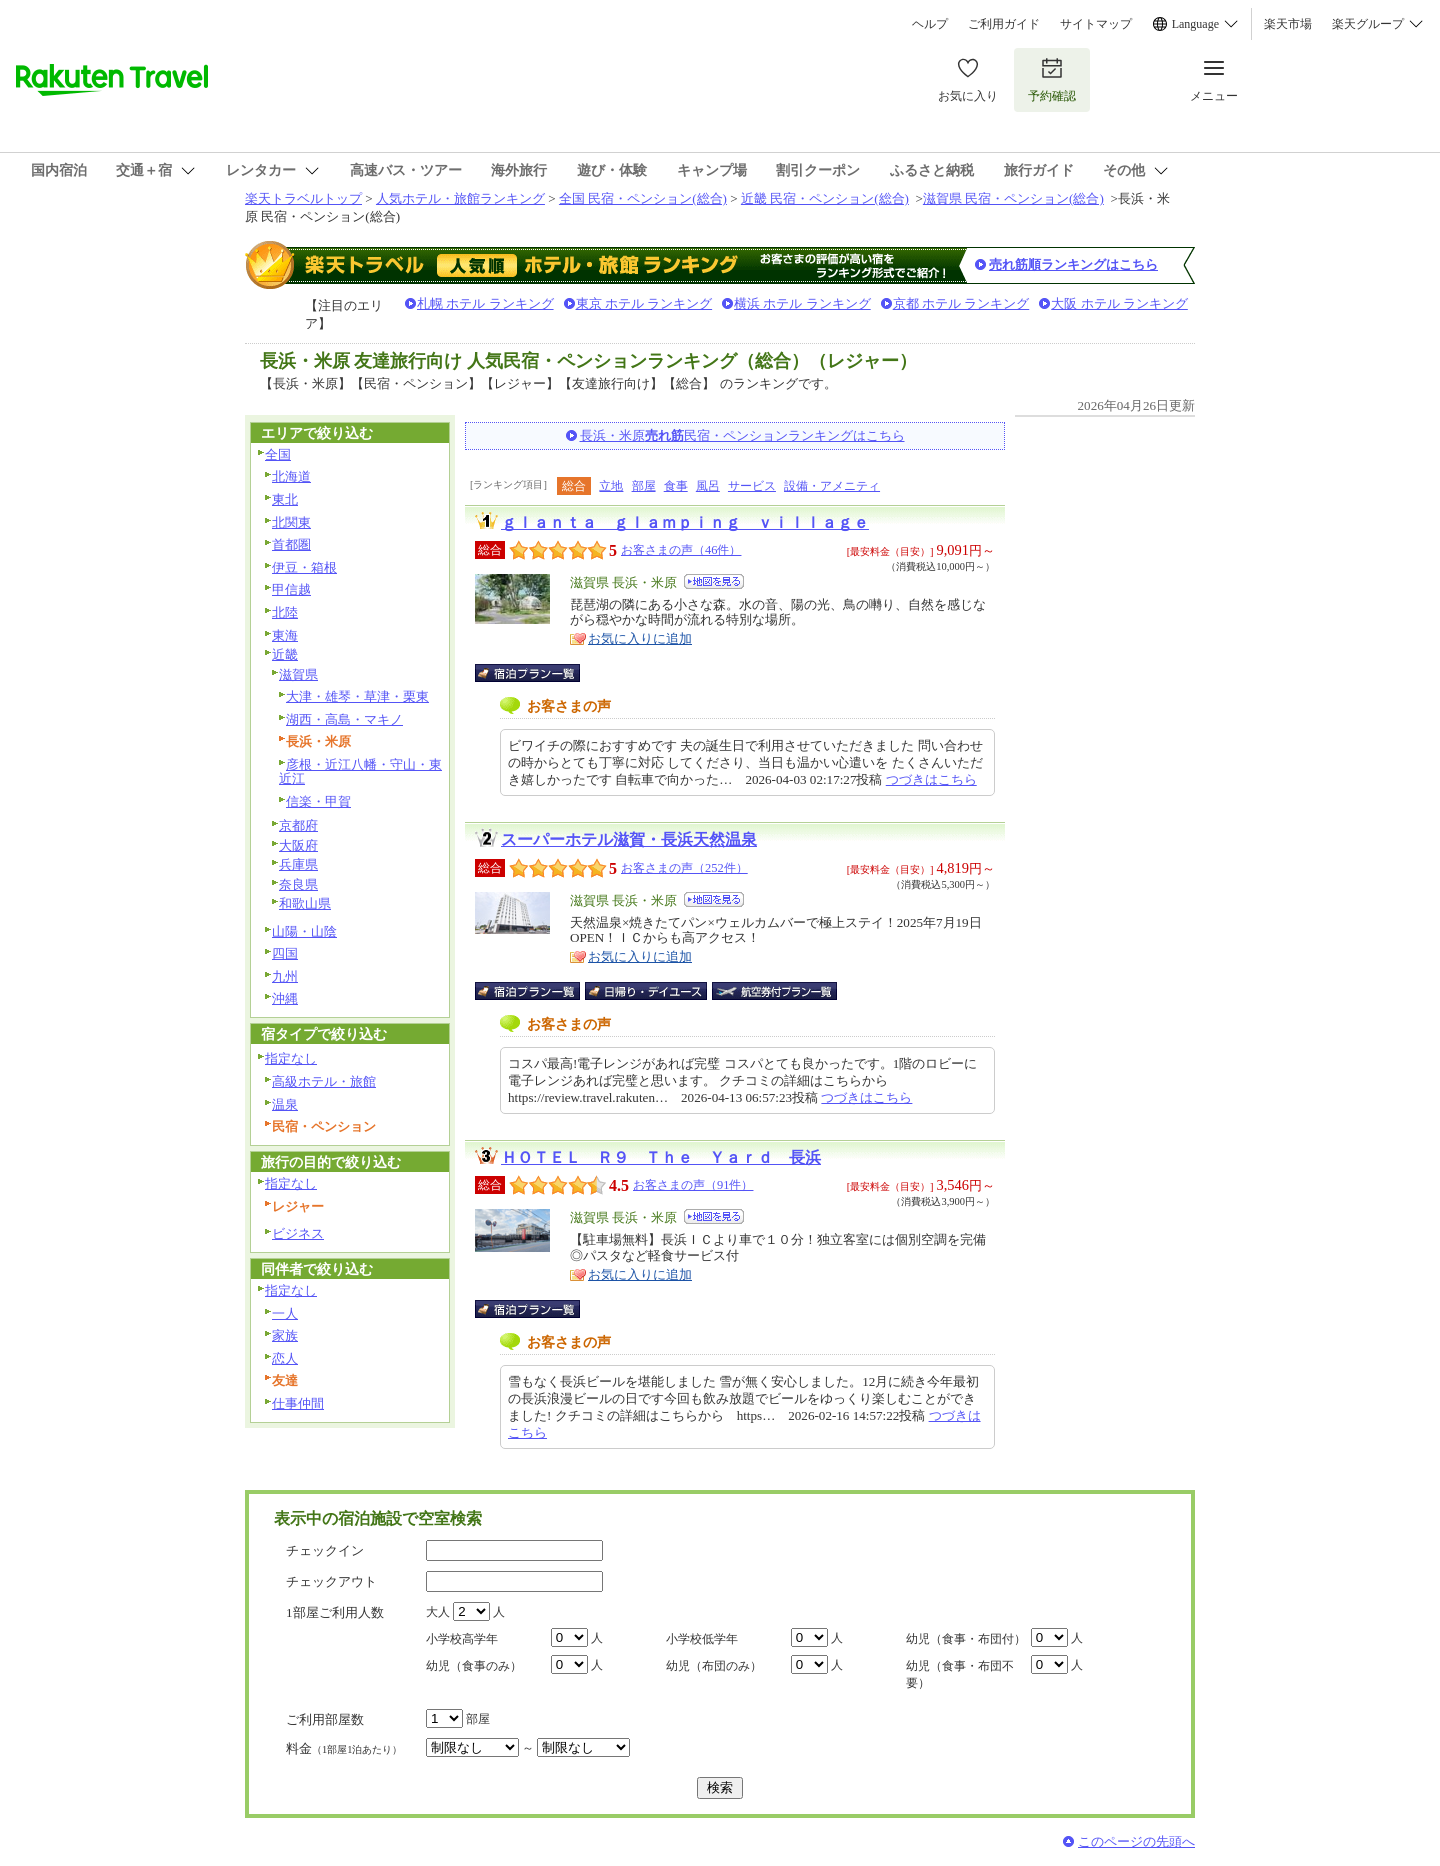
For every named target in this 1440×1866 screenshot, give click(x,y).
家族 (285, 1335)
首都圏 (291, 544)
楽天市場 (1288, 24)
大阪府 (298, 845)
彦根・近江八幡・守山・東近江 (360, 772)
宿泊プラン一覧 (537, 673)
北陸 (285, 612)
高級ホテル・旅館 (324, 1081)
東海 (285, 635)
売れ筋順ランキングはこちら (1073, 264)
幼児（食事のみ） (474, 1666)
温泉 (285, 1104)
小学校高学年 (462, 1639)
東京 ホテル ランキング (644, 303)
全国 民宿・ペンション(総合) (643, 198)
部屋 (644, 486)
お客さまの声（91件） (693, 1185)
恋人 (285, 1358)
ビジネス (298, 1233)
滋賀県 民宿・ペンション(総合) (1013, 198)
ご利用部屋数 (325, 1719)
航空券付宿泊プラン (774, 991)
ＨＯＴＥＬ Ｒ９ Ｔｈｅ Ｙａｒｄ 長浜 (661, 1157)
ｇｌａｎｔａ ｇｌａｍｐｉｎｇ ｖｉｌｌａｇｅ (685, 522)
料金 (344, 1748)
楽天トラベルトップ (303, 198)
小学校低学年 (702, 1639)
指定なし (291, 1058)
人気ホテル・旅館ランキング (460, 198)
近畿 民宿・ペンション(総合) (825, 198)
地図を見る (714, 581)
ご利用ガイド (1004, 24)
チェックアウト (331, 1581)
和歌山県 (305, 903)
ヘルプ (930, 24)
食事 (676, 486)
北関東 (291, 522)
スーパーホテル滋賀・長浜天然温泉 (629, 839)
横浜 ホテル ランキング (802, 303)
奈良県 (298, 884)
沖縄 (285, 998)
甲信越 (291, 589)
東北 (285, 499)
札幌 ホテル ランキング (485, 303)
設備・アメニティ (832, 486)
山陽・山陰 (304, 931)
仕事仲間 (298, 1403)
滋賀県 (298, 674)
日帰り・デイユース (647, 991)
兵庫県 (298, 864)
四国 (285, 953)
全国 (278, 454)
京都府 (298, 825)
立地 (611, 486)
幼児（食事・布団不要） (960, 1674)
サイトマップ (1096, 24)
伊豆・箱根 (304, 567)
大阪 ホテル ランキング (1119, 303)
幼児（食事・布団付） (966, 1639)
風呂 (708, 486)
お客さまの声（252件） (684, 868)
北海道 (291, 476)
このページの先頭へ (1136, 1841)
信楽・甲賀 (318, 801)
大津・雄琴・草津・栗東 (357, 696)
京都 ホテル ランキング (961, 303)
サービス (752, 486)
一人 (285, 1313)
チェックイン (325, 1550)
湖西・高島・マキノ (344, 719)
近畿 (285, 654)
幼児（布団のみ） (714, 1666)
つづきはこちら (931, 779)
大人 (438, 1612)
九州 (285, 976)
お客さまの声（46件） (681, 550)
